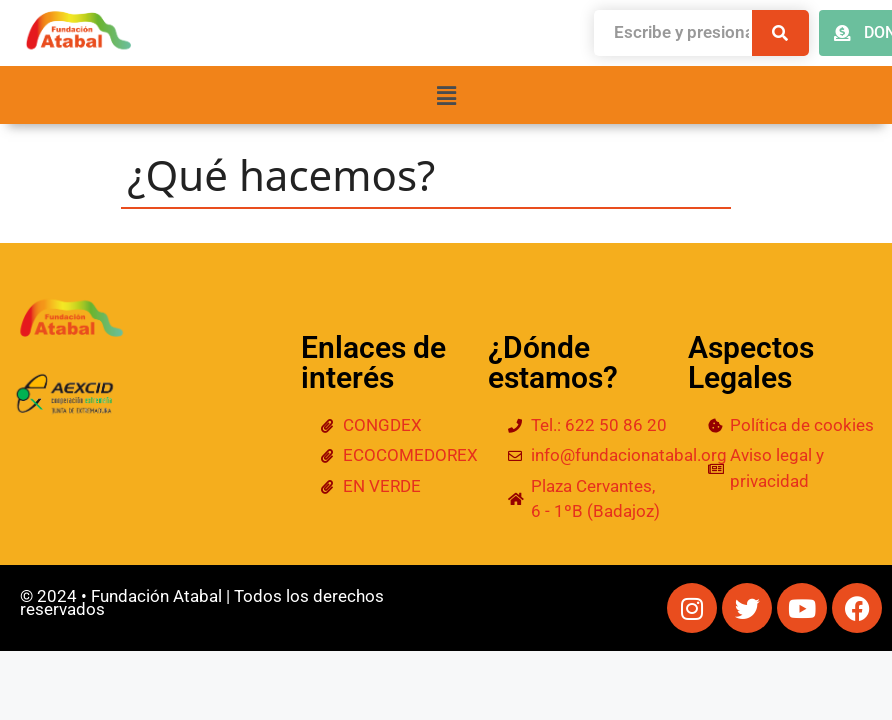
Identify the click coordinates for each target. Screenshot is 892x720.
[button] (446, 95)
